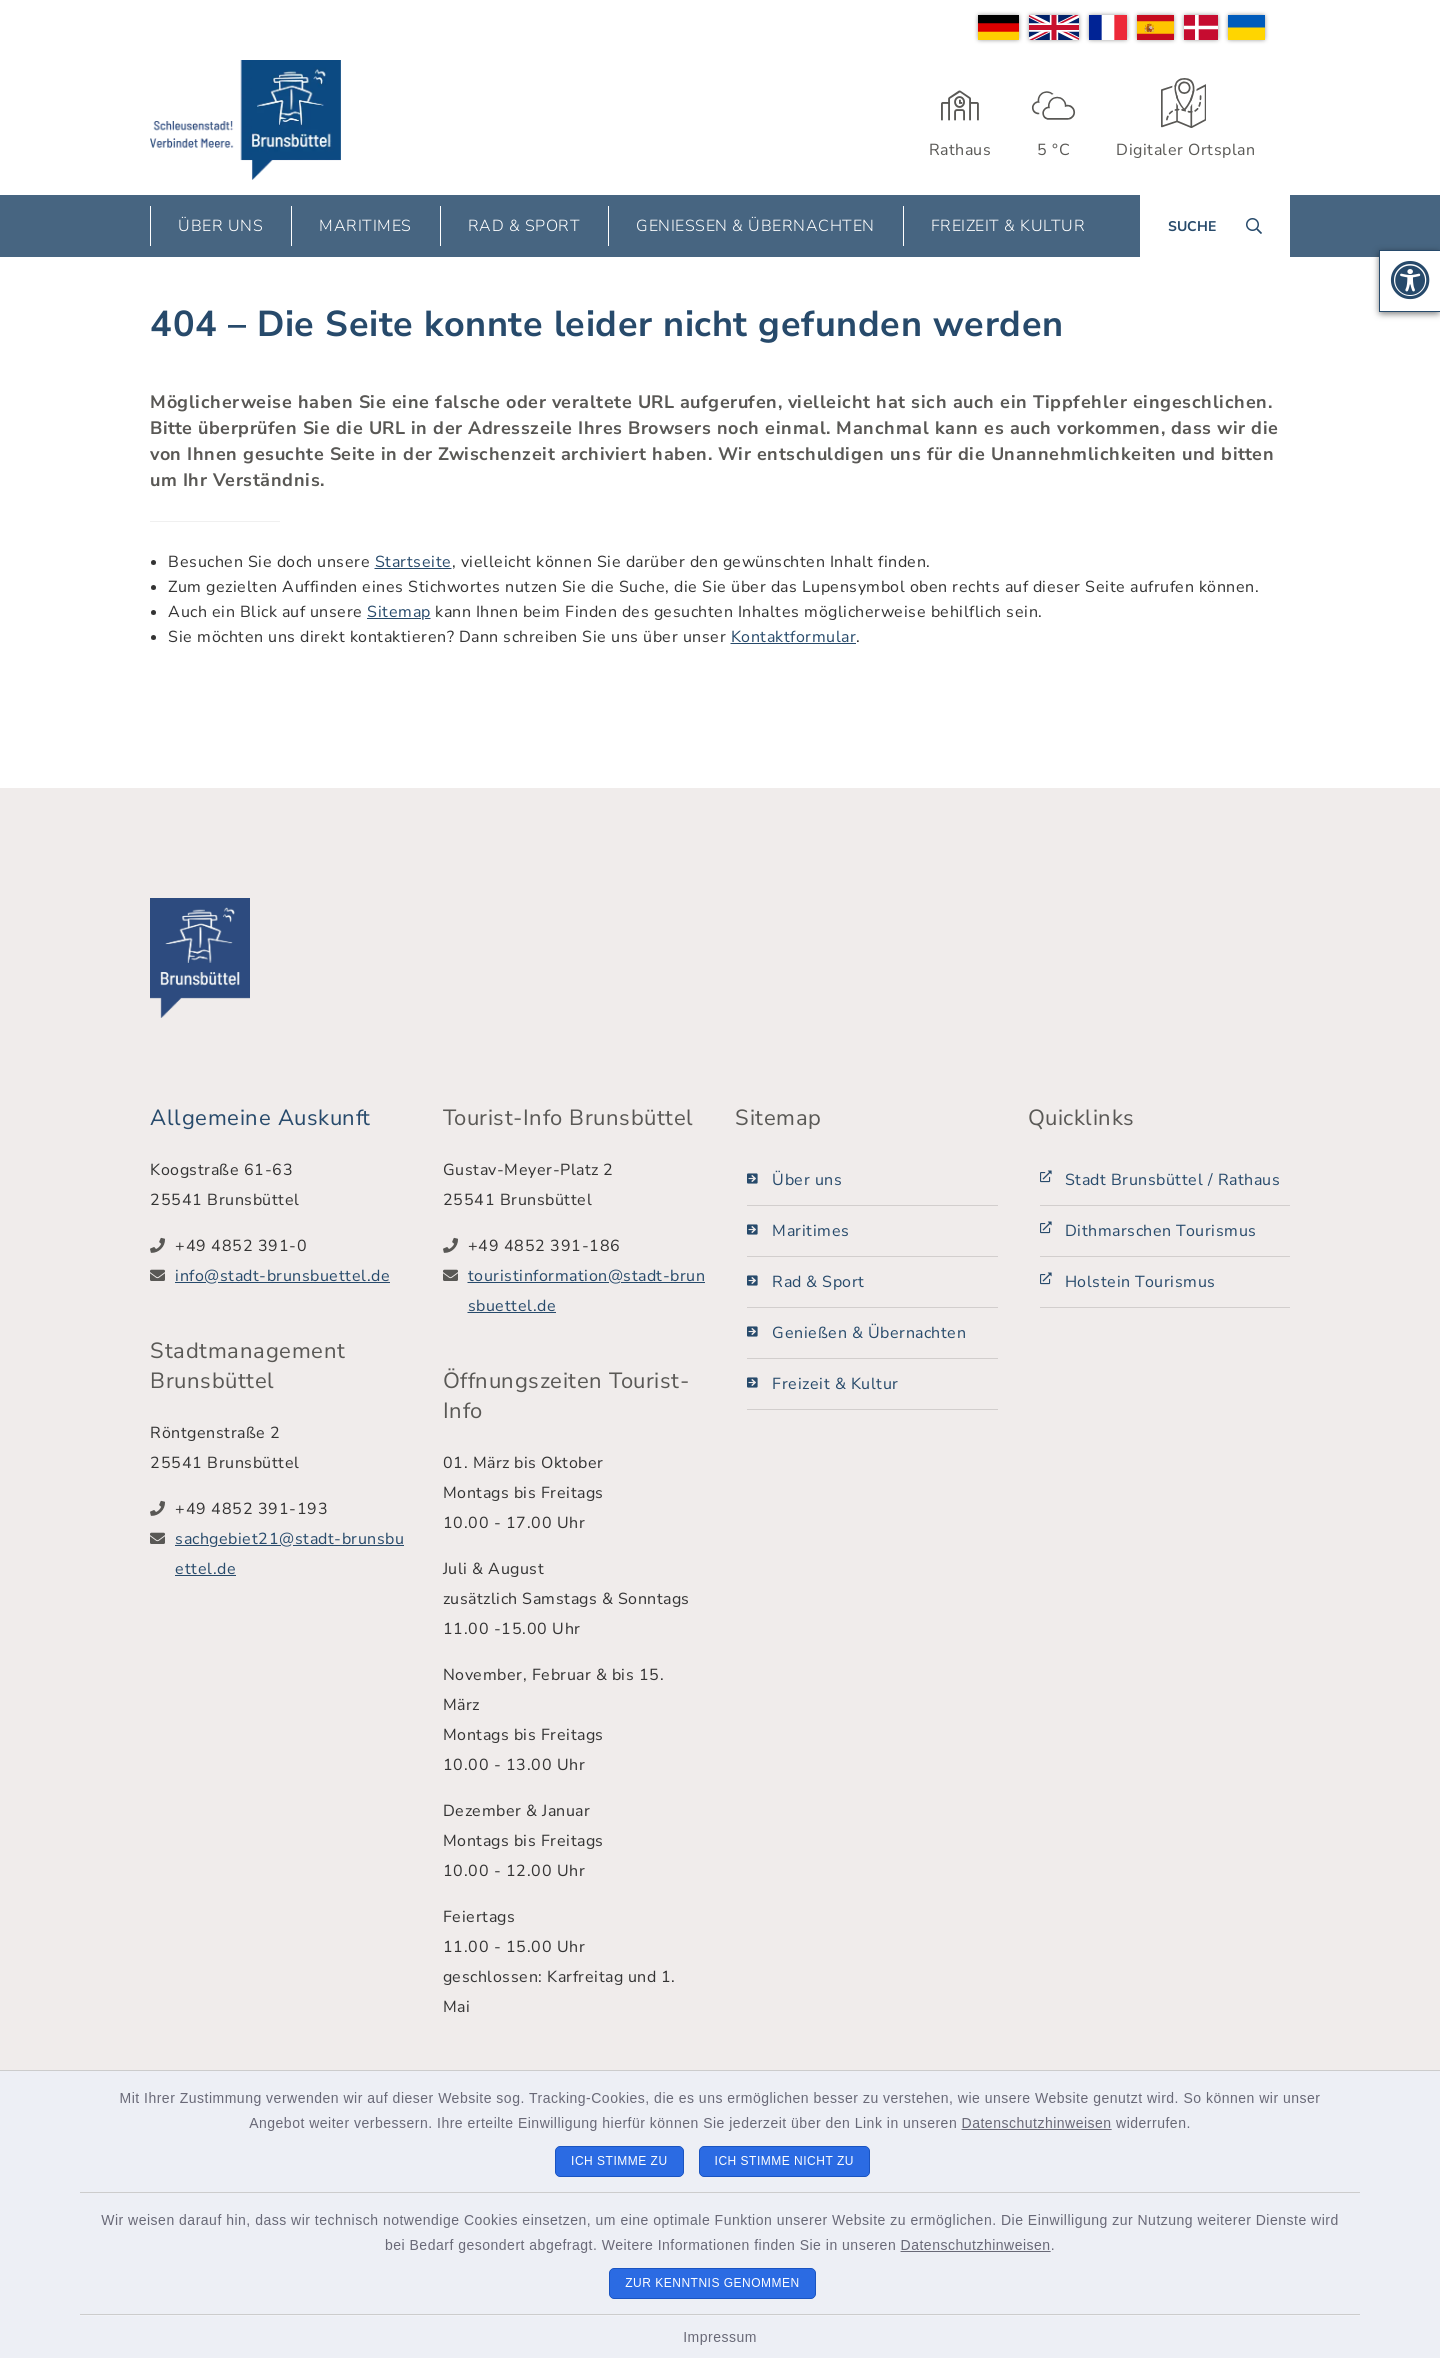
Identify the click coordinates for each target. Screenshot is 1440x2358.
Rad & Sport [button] (524, 226)
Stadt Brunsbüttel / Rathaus (1173, 1180)
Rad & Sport (818, 1282)
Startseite (413, 562)
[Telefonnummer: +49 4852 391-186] (587, 1246)
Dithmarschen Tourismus (1161, 1231)
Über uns (807, 1180)
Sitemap (399, 612)
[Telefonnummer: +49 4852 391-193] (294, 1509)
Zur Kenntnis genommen (712, 2283)
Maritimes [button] (365, 226)
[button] (1410, 281)
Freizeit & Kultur (835, 1384)
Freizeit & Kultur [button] (1008, 226)
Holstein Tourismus (1140, 1282)
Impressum (720, 2337)
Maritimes (811, 1231)
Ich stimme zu (619, 2161)
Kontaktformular (794, 637)
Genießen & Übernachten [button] (755, 226)
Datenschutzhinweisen (1037, 2123)
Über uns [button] (220, 226)
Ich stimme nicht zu (784, 2161)
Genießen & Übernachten (869, 1333)
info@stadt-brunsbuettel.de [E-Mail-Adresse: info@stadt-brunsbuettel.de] (282, 1276)
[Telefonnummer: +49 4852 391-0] (294, 1246)
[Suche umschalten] (1215, 226)
